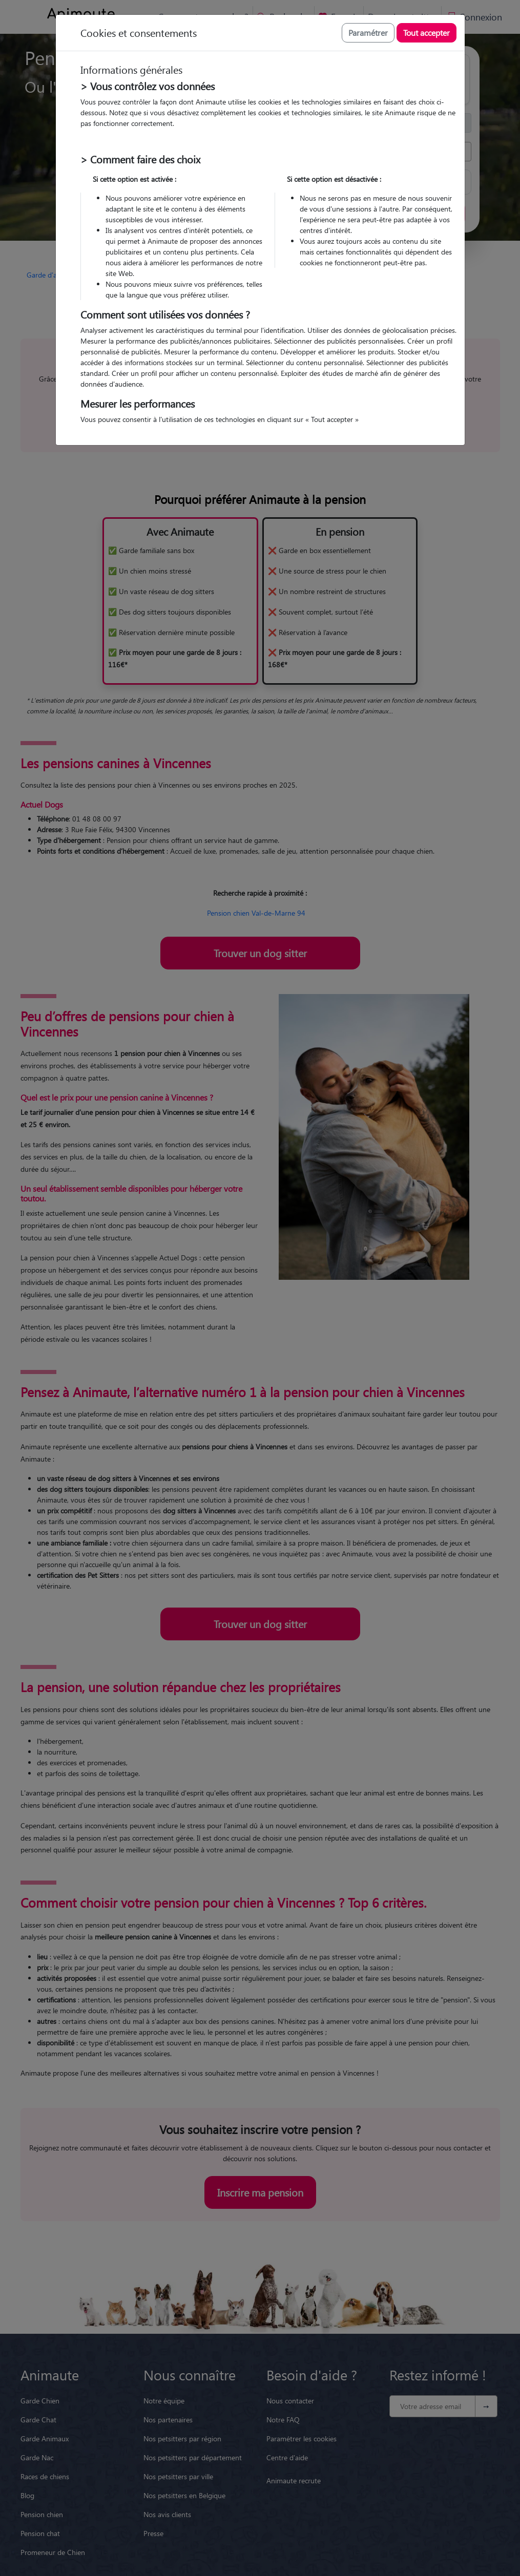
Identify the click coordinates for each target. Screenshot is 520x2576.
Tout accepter (426, 32)
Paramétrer (368, 32)
